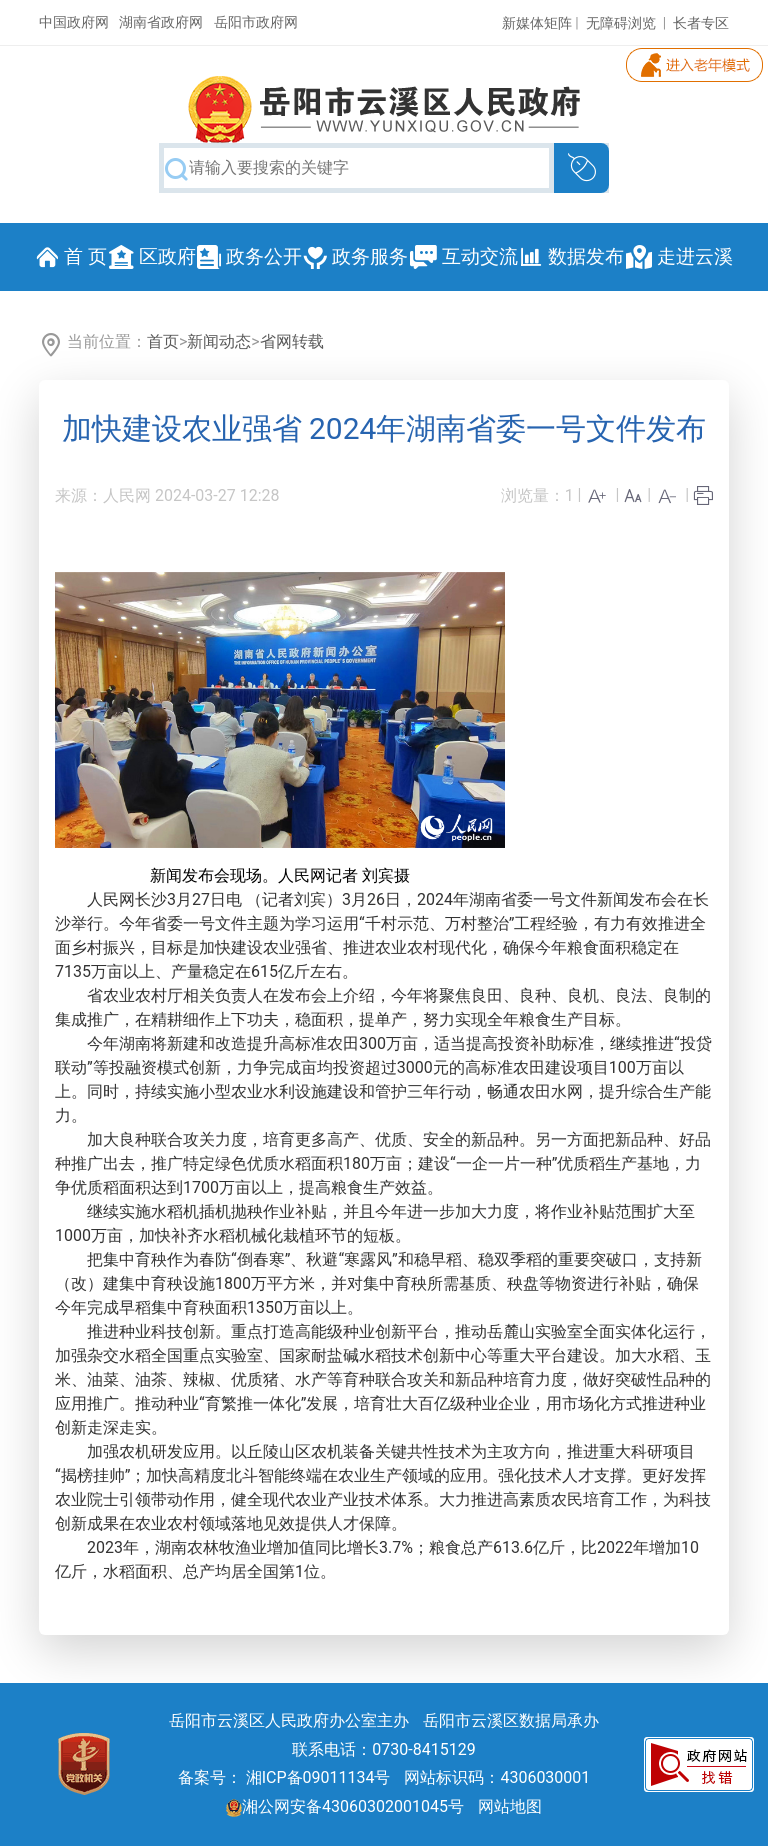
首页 (163, 341)
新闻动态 (219, 341)
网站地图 (510, 1806)
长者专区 (701, 23)
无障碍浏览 (621, 23)
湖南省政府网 (161, 22)
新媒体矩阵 (537, 23)
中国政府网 (74, 22)
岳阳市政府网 (256, 22)
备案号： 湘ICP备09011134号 (284, 1777)
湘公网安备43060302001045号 (345, 1806)
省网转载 (292, 341)
